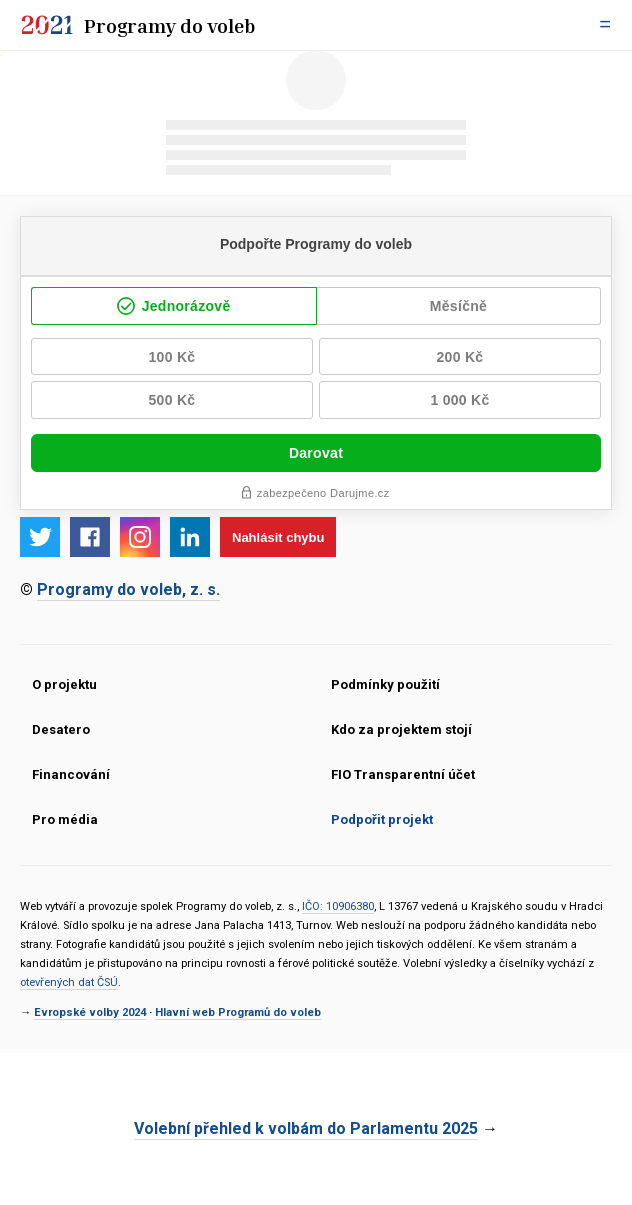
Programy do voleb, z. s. (128, 589)
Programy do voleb (170, 25)
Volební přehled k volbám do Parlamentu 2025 (306, 1128)
